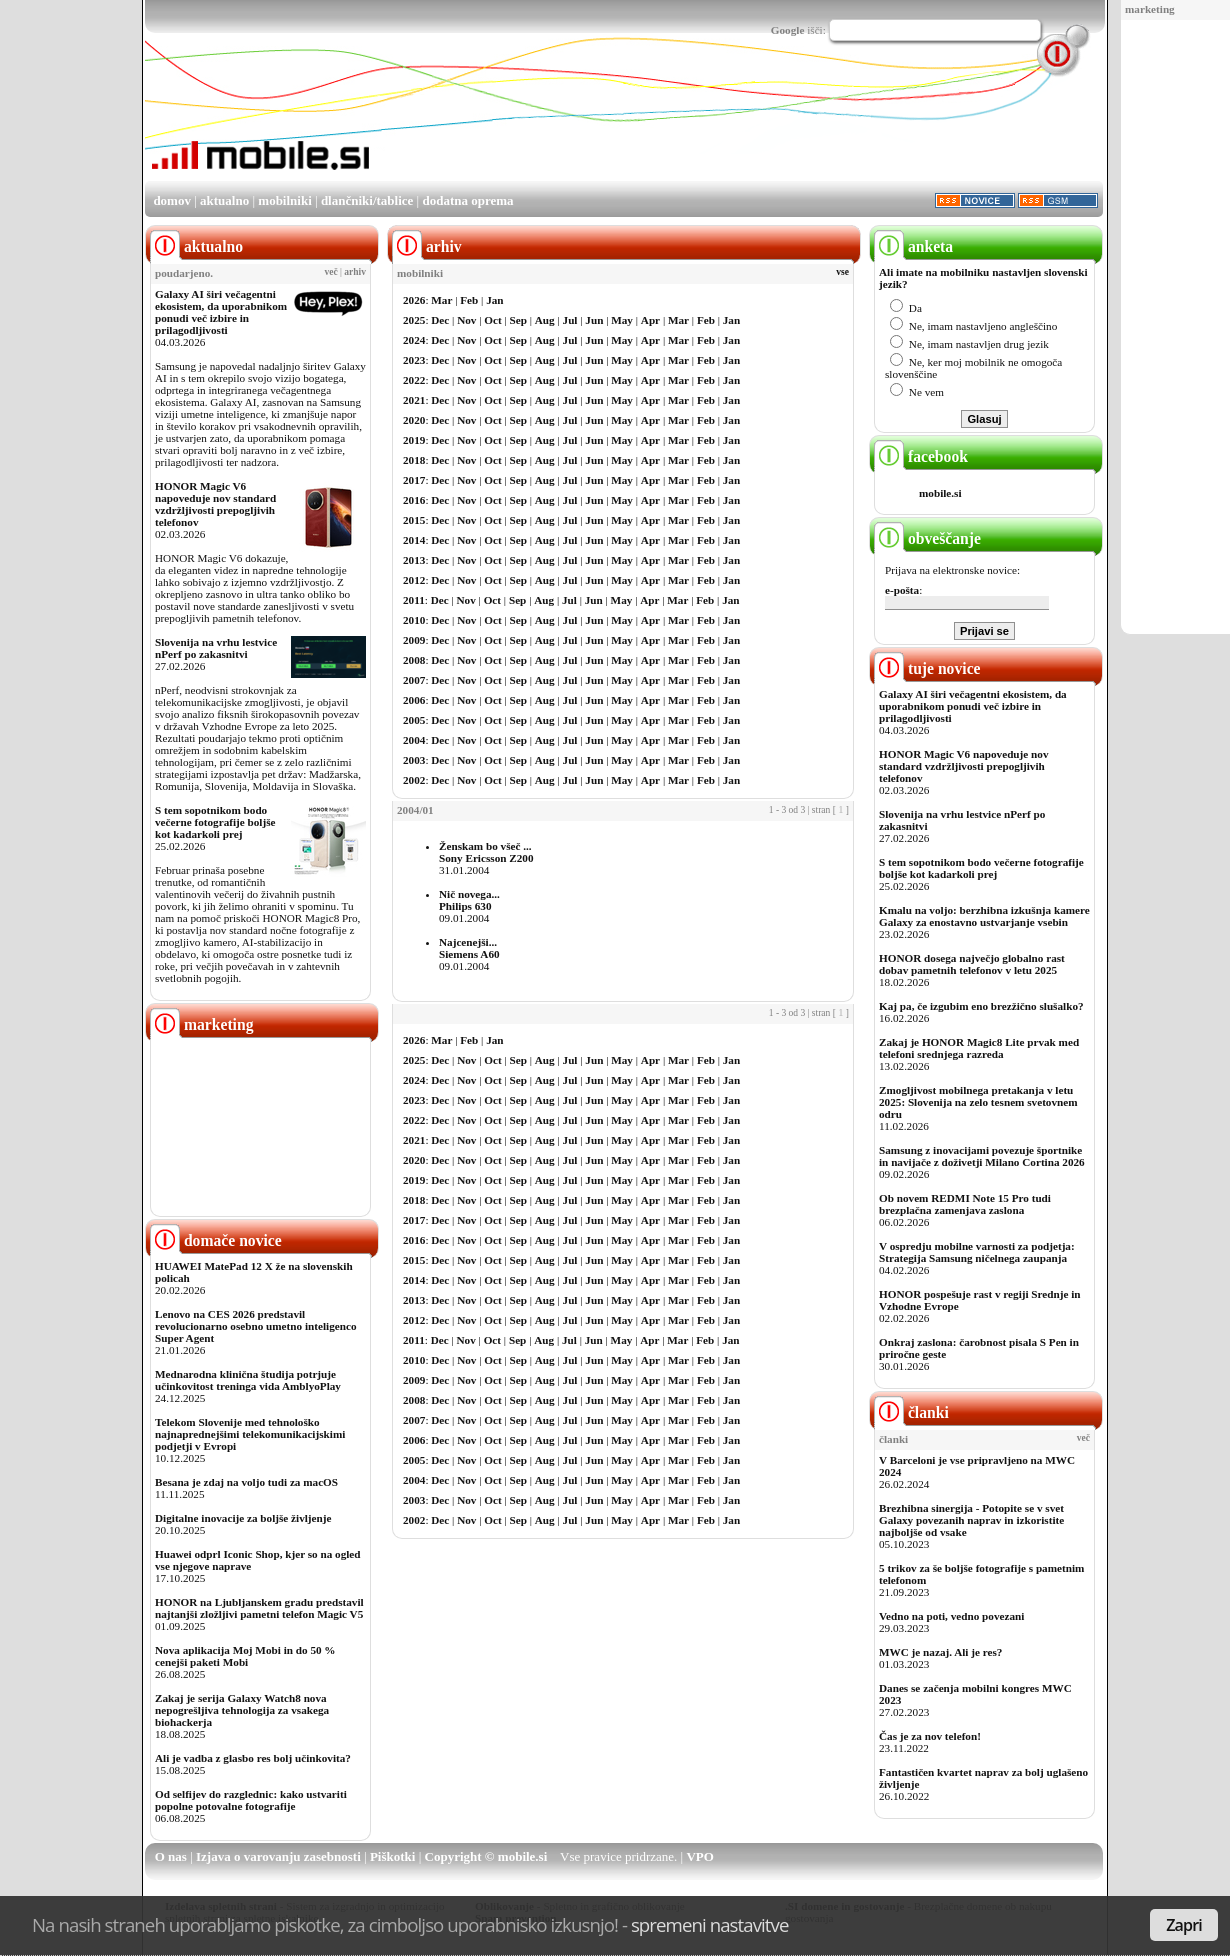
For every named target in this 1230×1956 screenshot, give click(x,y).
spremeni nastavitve (710, 1924)
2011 (414, 600)
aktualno (224, 200)
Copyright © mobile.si (486, 1856)
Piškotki (393, 1856)
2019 (414, 440)
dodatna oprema (467, 200)
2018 (414, 460)
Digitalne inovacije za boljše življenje (243, 1518)
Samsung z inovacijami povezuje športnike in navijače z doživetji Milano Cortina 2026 (982, 1156)
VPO (699, 1856)
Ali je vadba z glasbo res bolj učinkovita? (253, 1758)
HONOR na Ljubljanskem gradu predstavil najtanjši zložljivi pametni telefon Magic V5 (259, 1608)
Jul (570, 320)
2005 (414, 720)
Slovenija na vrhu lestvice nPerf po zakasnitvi (216, 648)
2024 (414, 340)
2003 (414, 760)
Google (788, 30)
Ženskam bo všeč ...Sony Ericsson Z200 (486, 852)
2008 (414, 660)
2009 (414, 640)
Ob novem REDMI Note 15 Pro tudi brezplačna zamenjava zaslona (965, 1204)
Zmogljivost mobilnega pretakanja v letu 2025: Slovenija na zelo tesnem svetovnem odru (978, 1102)
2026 (414, 300)
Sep (518, 320)
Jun (594, 320)
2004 (414, 740)
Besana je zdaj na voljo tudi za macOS (246, 1482)
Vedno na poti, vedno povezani (951, 1616)
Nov (466, 320)
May (622, 320)
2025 (414, 320)
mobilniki (284, 200)
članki (911, 1412)
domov (172, 200)
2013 (414, 560)
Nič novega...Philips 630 (469, 900)
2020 (414, 420)
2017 (414, 480)
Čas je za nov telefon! (930, 1736)
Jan (494, 300)
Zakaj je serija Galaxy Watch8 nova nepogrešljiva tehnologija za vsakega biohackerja (242, 1710)
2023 (414, 360)
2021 (414, 400)
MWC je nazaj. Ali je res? (940, 1652)
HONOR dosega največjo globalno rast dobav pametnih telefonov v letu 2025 (972, 964)
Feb (469, 300)
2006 (414, 700)
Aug (545, 320)
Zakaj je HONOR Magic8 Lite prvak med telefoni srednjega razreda (979, 1048)
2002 (414, 780)
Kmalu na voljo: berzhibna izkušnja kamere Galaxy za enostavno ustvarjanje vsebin (984, 916)
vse (842, 272)
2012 (414, 580)
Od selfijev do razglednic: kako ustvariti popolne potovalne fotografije (251, 1800)
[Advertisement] (739, 123)
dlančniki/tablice (367, 200)
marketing (1150, 9)
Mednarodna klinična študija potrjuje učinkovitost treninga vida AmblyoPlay (248, 1380)
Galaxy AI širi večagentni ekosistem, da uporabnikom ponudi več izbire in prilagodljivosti (221, 312)
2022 (414, 380)
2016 (414, 500)
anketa (913, 246)
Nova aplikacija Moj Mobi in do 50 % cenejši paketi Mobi (245, 1656)
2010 (414, 620)
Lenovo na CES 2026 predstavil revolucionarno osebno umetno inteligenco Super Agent (255, 1326)
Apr (650, 320)
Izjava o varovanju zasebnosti (278, 1856)
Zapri (1184, 1925)
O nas (171, 1856)
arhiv (355, 272)
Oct (492, 320)
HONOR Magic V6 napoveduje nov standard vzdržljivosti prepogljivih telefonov (215, 504)
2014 (414, 540)
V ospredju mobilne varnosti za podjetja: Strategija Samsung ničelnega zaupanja (977, 1252)
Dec (440, 320)
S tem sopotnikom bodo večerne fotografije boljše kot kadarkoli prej (215, 822)
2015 (414, 520)
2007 (414, 680)
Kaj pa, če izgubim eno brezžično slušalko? (981, 1006)
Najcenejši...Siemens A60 (469, 948)
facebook (921, 456)
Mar (441, 300)
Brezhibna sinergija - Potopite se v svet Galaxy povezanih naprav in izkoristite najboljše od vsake (971, 1520)
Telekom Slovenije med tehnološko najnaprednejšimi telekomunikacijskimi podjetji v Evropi (250, 1434)
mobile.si (940, 493)
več (331, 272)
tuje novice (927, 668)
